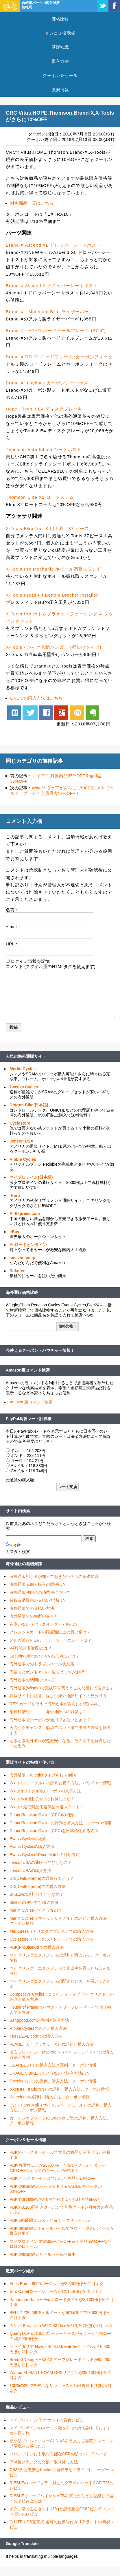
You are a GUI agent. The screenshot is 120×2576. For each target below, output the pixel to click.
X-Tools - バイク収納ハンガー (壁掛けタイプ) (53, 647)
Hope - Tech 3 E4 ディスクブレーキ (44, 408)
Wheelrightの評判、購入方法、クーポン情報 (50, 2097)
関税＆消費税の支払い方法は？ (38, 1600)
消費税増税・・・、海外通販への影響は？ (48, 1711)
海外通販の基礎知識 (24, 1563)
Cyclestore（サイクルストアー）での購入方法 (51, 1939)
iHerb (15, 1195)
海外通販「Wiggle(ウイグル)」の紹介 (43, 1775)
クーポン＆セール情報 (26, 2139)
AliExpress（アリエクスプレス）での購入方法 (51, 1931)
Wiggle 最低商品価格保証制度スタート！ (47, 1807)
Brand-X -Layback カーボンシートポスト (49, 382)
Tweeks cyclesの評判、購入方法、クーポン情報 (53, 2081)
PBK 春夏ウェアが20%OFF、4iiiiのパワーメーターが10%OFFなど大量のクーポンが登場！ (58, 2168)
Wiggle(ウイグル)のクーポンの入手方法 (45, 1791)
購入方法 (60, 61)
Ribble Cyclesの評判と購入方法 (38, 2028)
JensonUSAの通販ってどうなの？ (40, 1862)
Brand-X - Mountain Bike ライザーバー (47, 311)
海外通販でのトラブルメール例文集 (42, 1664)
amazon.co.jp (22, 1257)
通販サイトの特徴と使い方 (30, 1762)
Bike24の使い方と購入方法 (34, 1902)
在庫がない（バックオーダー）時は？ (44, 1624)
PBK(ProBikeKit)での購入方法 (37, 1947)
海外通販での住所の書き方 (34, 1616)
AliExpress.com (25, 1213)
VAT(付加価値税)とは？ (31, 1648)
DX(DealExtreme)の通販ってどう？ (42, 1878)
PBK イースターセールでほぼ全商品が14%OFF (53, 2178)
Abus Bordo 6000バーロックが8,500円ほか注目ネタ (57, 2283)
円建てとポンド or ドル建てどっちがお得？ (49, 1672)
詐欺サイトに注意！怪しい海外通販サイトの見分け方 (58, 1695)
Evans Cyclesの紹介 (28, 1838)
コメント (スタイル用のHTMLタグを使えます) (50, 966)
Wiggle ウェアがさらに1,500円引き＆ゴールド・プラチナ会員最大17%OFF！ (62, 790)
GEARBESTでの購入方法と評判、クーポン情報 (53, 2065)
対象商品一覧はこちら (31, 203)
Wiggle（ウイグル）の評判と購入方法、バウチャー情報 (60, 1783)
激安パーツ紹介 (20, 2271)
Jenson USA (21, 1141)
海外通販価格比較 (22, 1292)
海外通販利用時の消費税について (40, 1592)
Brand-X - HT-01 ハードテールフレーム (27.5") (56, 330)
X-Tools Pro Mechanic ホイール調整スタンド (53, 568)
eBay (14, 1231)
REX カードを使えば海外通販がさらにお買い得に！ (57, 1704)
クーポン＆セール (60, 75)
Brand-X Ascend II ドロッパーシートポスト (52, 285)
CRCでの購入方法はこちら (36, 698)
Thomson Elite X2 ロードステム (40, 497)
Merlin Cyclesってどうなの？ (36, 1910)
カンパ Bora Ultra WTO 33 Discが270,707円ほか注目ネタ (61, 2325)
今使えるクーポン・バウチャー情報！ (40, 1350)
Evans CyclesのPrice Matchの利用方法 (45, 1854)
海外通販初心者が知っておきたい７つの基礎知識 (54, 1576)
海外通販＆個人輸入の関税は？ (38, 1584)
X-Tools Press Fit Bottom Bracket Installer (52, 595)
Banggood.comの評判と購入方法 (39, 2020)
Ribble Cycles (23, 1159)
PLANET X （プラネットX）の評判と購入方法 (52, 2044)
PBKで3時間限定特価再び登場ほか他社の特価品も (55, 2199)
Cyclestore (20, 1123)
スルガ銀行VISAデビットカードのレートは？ (51, 1640)
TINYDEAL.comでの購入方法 (36, 2036)
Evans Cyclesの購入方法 (32, 1846)
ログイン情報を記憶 (30, 961)
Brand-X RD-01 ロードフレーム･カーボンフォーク (59, 356)
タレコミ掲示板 (60, 33)
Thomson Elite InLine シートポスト (44, 449)
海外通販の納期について (32, 1679)
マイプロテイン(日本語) (31, 1177)
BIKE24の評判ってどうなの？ (37, 1894)
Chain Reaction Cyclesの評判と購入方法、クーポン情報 (60, 1822)
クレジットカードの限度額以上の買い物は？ (50, 1632)
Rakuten (17, 1270)
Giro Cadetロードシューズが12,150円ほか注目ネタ (56, 2291)
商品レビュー (18, 2407)
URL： (12, 943)
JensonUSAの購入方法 (30, 1870)
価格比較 (60, 18)
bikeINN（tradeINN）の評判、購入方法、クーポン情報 (59, 2089)
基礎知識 (60, 47)
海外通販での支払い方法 (32, 1608)
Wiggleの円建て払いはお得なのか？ (42, 1798)
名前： (12, 909)
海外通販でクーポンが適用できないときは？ (50, 1719)
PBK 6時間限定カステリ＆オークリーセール (50, 2220)
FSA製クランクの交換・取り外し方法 (44, 2462)
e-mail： (14, 926)
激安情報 (60, 89)
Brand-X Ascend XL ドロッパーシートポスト (53, 245)
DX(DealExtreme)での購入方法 (38, 1886)
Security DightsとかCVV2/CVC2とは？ (45, 1656)
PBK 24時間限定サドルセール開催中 (43, 2254)
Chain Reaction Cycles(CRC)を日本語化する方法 (54, 1830)
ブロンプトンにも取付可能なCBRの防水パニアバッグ (58, 2454)
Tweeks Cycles (24, 1087)
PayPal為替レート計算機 (28, 1418)
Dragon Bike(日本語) (29, 1105)
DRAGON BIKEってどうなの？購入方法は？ (50, 2073)
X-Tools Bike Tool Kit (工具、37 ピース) (48, 528)
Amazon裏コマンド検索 (28, 1370)
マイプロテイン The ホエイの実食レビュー (49, 2420)
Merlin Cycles (23, 1068)
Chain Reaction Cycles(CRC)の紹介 (42, 1814)
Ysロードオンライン (28, 1244)
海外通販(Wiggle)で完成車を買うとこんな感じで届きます (62, 1688)
